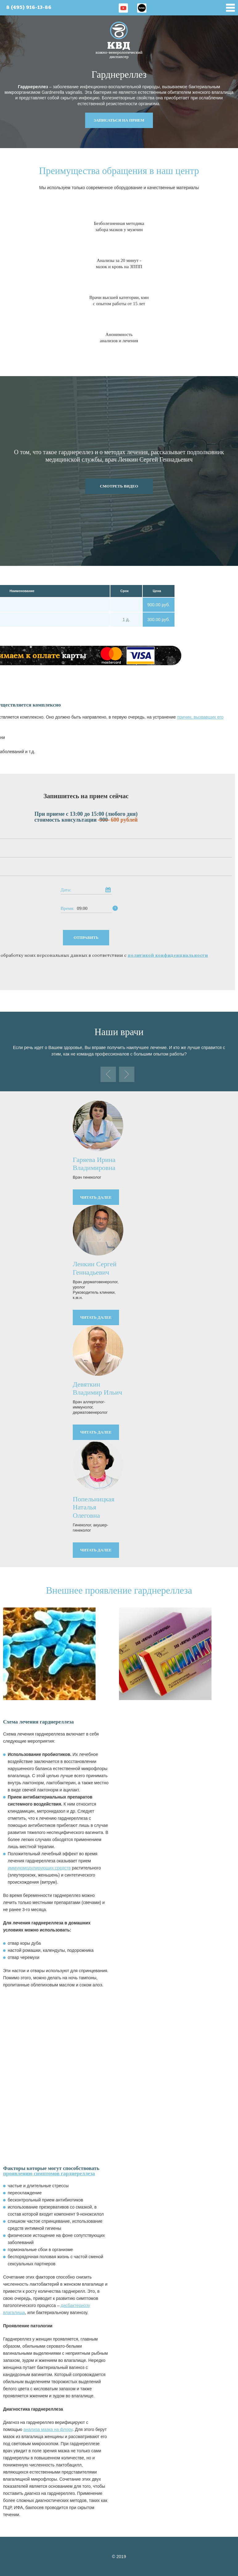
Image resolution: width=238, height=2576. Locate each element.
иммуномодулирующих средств (39, 1867)
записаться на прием (119, 120)
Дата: (66, 890)
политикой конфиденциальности (168, 955)
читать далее (96, 1197)
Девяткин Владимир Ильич (97, 1388)
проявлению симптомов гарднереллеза (49, 2173)
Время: (68, 908)
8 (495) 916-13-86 (28, 7)
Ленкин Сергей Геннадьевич (95, 1268)
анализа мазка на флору (47, 2429)
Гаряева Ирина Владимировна (94, 1164)
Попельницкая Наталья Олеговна (93, 1507)
